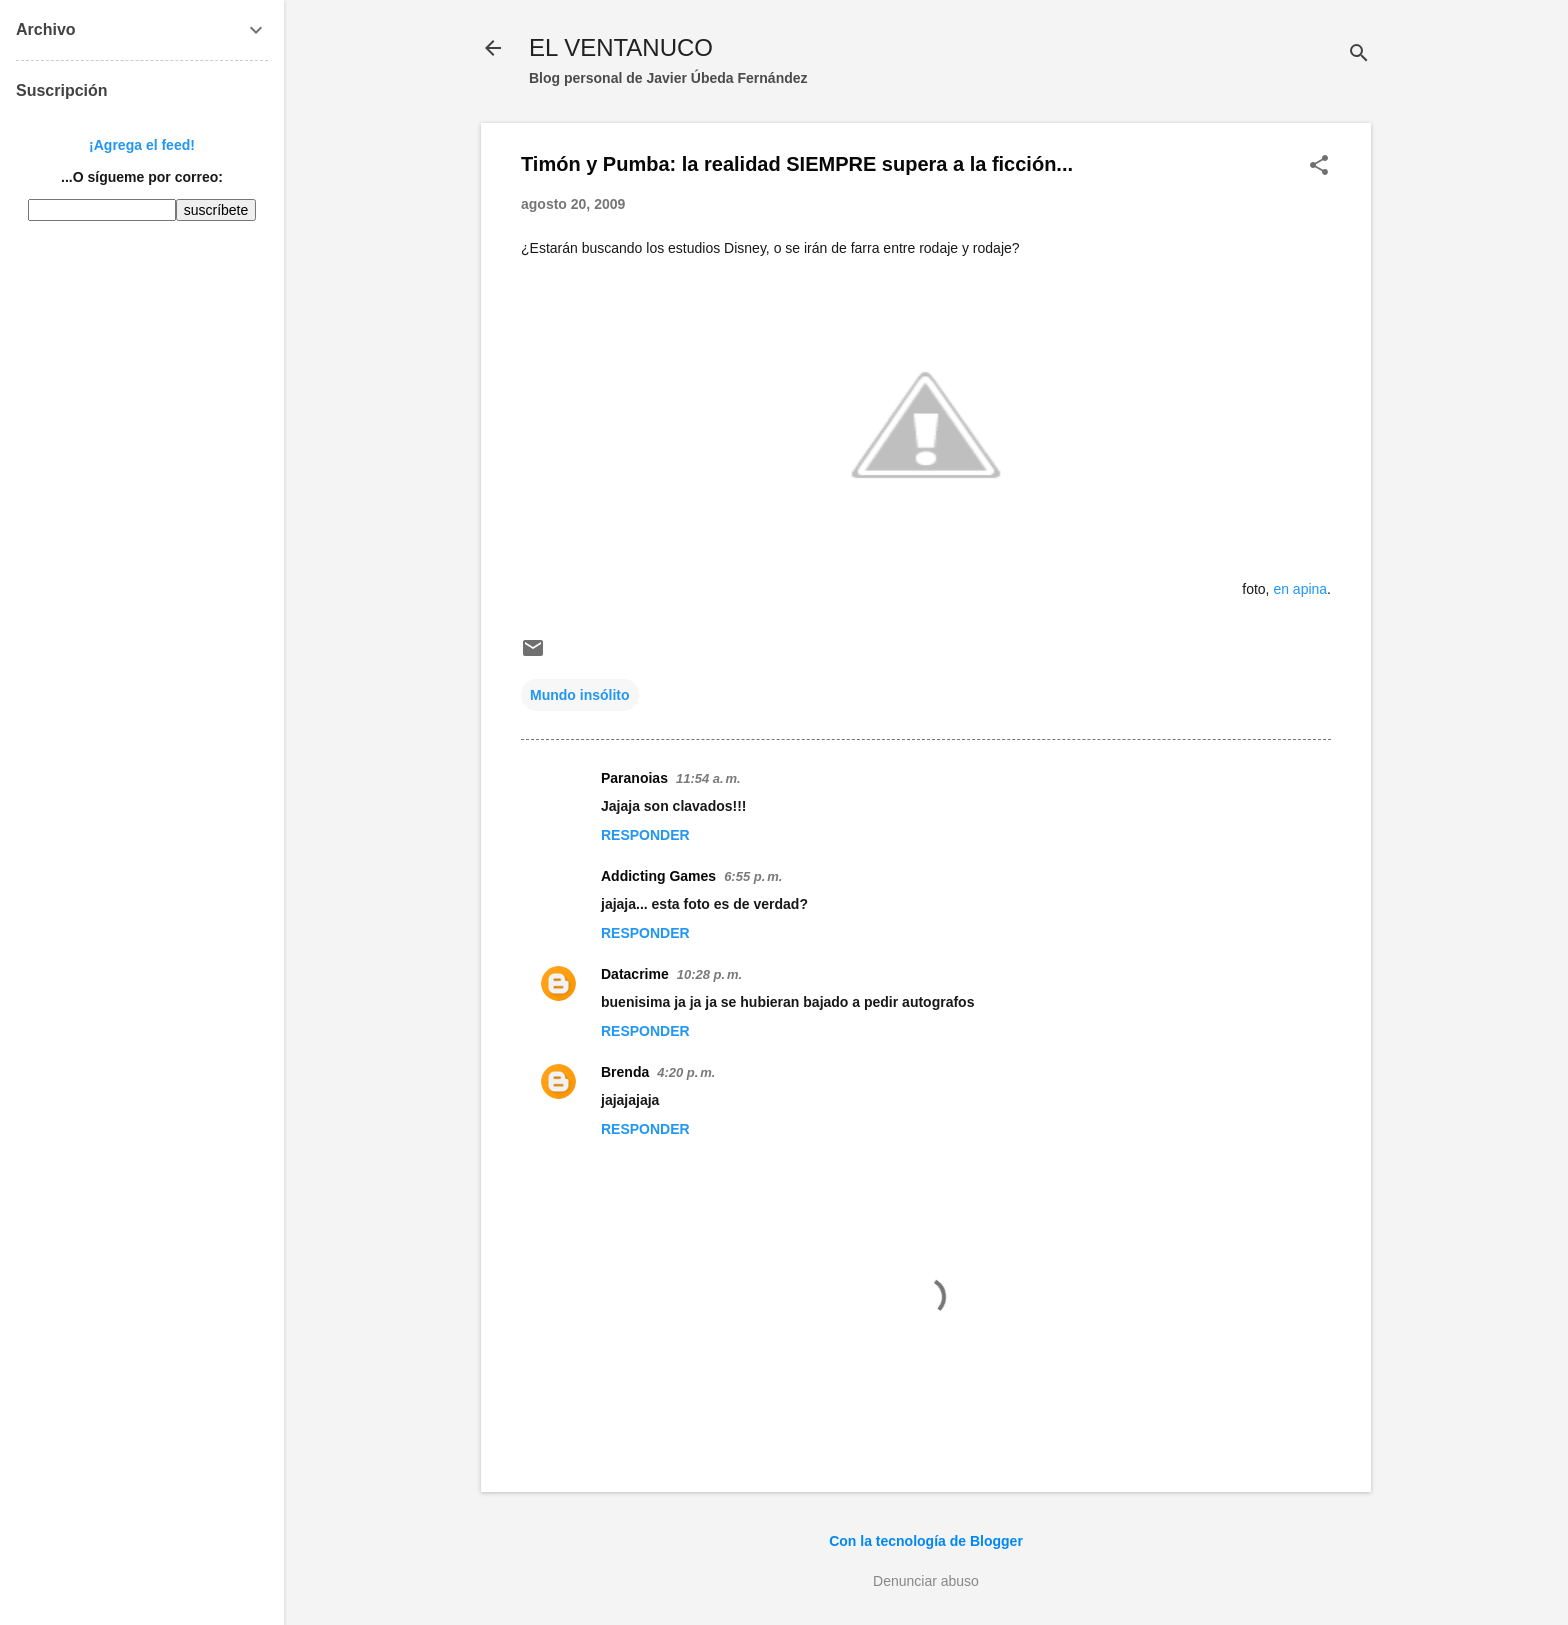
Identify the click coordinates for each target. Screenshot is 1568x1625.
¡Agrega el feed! (142, 145)
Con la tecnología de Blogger (926, 1541)
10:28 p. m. (709, 974)
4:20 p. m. (686, 1072)
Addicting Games (658, 876)
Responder (645, 835)
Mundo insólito (580, 695)
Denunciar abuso (926, 1581)
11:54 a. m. (708, 778)
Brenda (625, 1072)
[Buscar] (1359, 54)
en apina (1300, 589)
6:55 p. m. (753, 876)
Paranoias (634, 778)
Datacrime (635, 974)
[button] (1319, 166)
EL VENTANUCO (621, 47)
